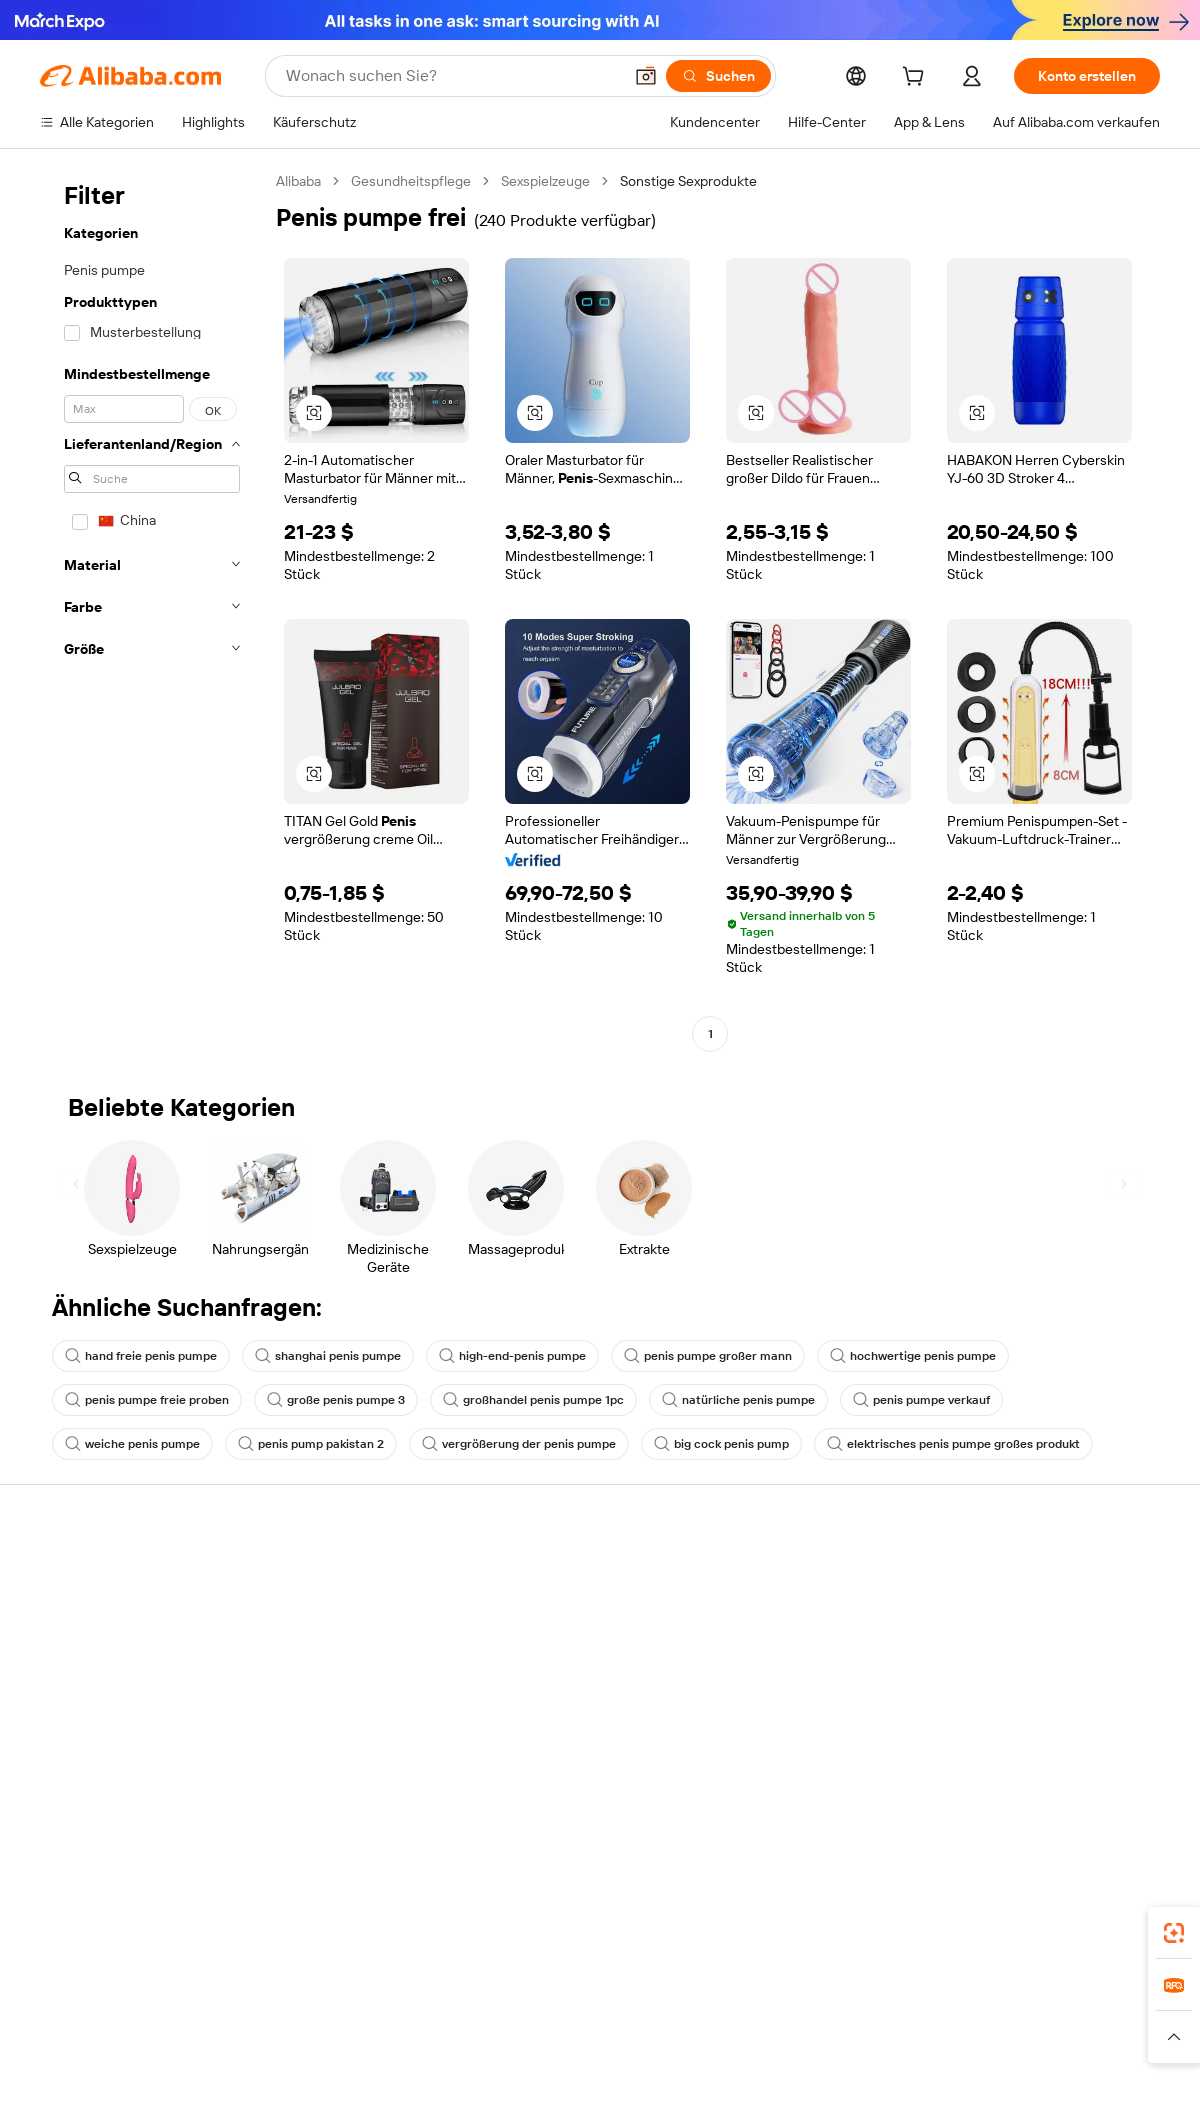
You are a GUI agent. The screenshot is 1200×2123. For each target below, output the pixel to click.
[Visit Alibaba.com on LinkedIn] (999, 1770)
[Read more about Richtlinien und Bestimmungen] (172, 2046)
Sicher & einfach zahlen (342, 1576)
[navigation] (152, 610)
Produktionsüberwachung (351, 1728)
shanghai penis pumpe (328, 1356)
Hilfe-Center (79, 1576)
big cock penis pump (721, 1444)
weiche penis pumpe (132, 1444)
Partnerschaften (781, 1712)
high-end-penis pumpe (512, 1356)
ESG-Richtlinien (1008, 1614)
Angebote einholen (559, 1598)
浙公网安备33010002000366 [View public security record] (884, 2085)
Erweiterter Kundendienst (350, 1690)
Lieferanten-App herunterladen (827, 1750)
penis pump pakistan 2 (311, 1444)
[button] (646, 76)
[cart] (917, 79)
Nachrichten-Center (1023, 1652)
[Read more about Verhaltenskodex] (1071, 2046)
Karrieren (988, 1690)
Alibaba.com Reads (559, 1730)
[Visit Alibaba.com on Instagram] (1059, 1770)
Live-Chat (70, 1614)
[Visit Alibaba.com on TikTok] (1119, 1770)
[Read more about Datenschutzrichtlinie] (779, 2046)
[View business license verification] (773, 2085)
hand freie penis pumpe (141, 1356)
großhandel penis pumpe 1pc (533, 1400)
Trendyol (823, 2016)
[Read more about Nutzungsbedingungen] (933, 2046)
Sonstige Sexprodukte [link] (688, 181)
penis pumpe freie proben (147, 1400)
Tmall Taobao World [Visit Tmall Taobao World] (458, 2016)
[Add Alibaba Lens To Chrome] (354, 1927)
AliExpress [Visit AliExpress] (271, 2016)
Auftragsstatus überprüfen (123, 1652)
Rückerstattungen (97, 1690)
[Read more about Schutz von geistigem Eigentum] (599, 2046)
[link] (1174, 1933)
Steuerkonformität (557, 1692)
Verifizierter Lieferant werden (821, 1674)
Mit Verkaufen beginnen (804, 1598)
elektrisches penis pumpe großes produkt (953, 1444)
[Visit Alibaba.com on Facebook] (969, 1770)
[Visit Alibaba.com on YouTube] (1089, 1770)
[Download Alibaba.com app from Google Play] (1092, 1927)
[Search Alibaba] (452, 76)
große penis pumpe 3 (336, 1400)
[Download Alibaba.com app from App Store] (945, 1927)
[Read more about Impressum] (317, 2046)
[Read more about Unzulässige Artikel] (426, 2046)
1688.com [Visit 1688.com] (350, 2016)
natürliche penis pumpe (738, 1400)
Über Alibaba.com (1015, 1576)
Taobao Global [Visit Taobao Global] (692, 2016)
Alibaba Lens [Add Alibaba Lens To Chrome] (82, 1927)
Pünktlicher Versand (333, 1652)
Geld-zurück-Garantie (337, 1614)
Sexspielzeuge (545, 181)
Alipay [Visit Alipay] (553, 2016)
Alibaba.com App (809, 1927)
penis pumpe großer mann (708, 1356)
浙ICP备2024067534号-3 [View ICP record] (1084, 2085)
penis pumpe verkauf (921, 1400)
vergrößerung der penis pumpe (519, 1444)
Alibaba (298, 181)
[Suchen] (718, 76)
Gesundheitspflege (411, 181)
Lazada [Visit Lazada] (610, 2016)
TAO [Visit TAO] (766, 2016)
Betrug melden (86, 1728)
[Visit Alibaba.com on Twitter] (1029, 1770)
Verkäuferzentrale (785, 1636)
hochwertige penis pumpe (913, 1356)
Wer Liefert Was (917, 2016)
